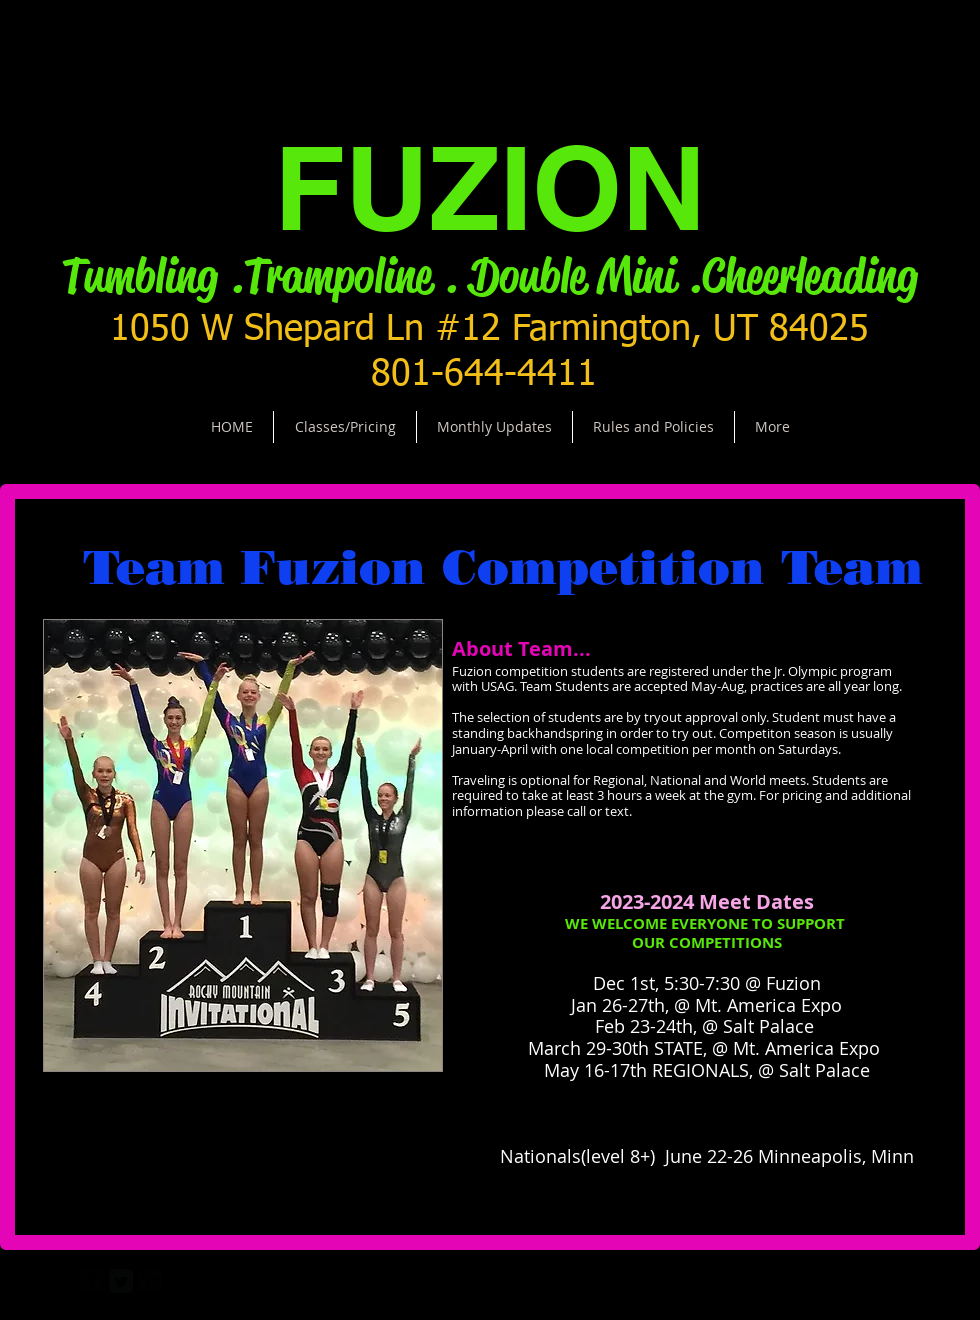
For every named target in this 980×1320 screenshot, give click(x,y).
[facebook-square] (92, 1281)
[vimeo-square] (150, 1281)
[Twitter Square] (121, 1281)
